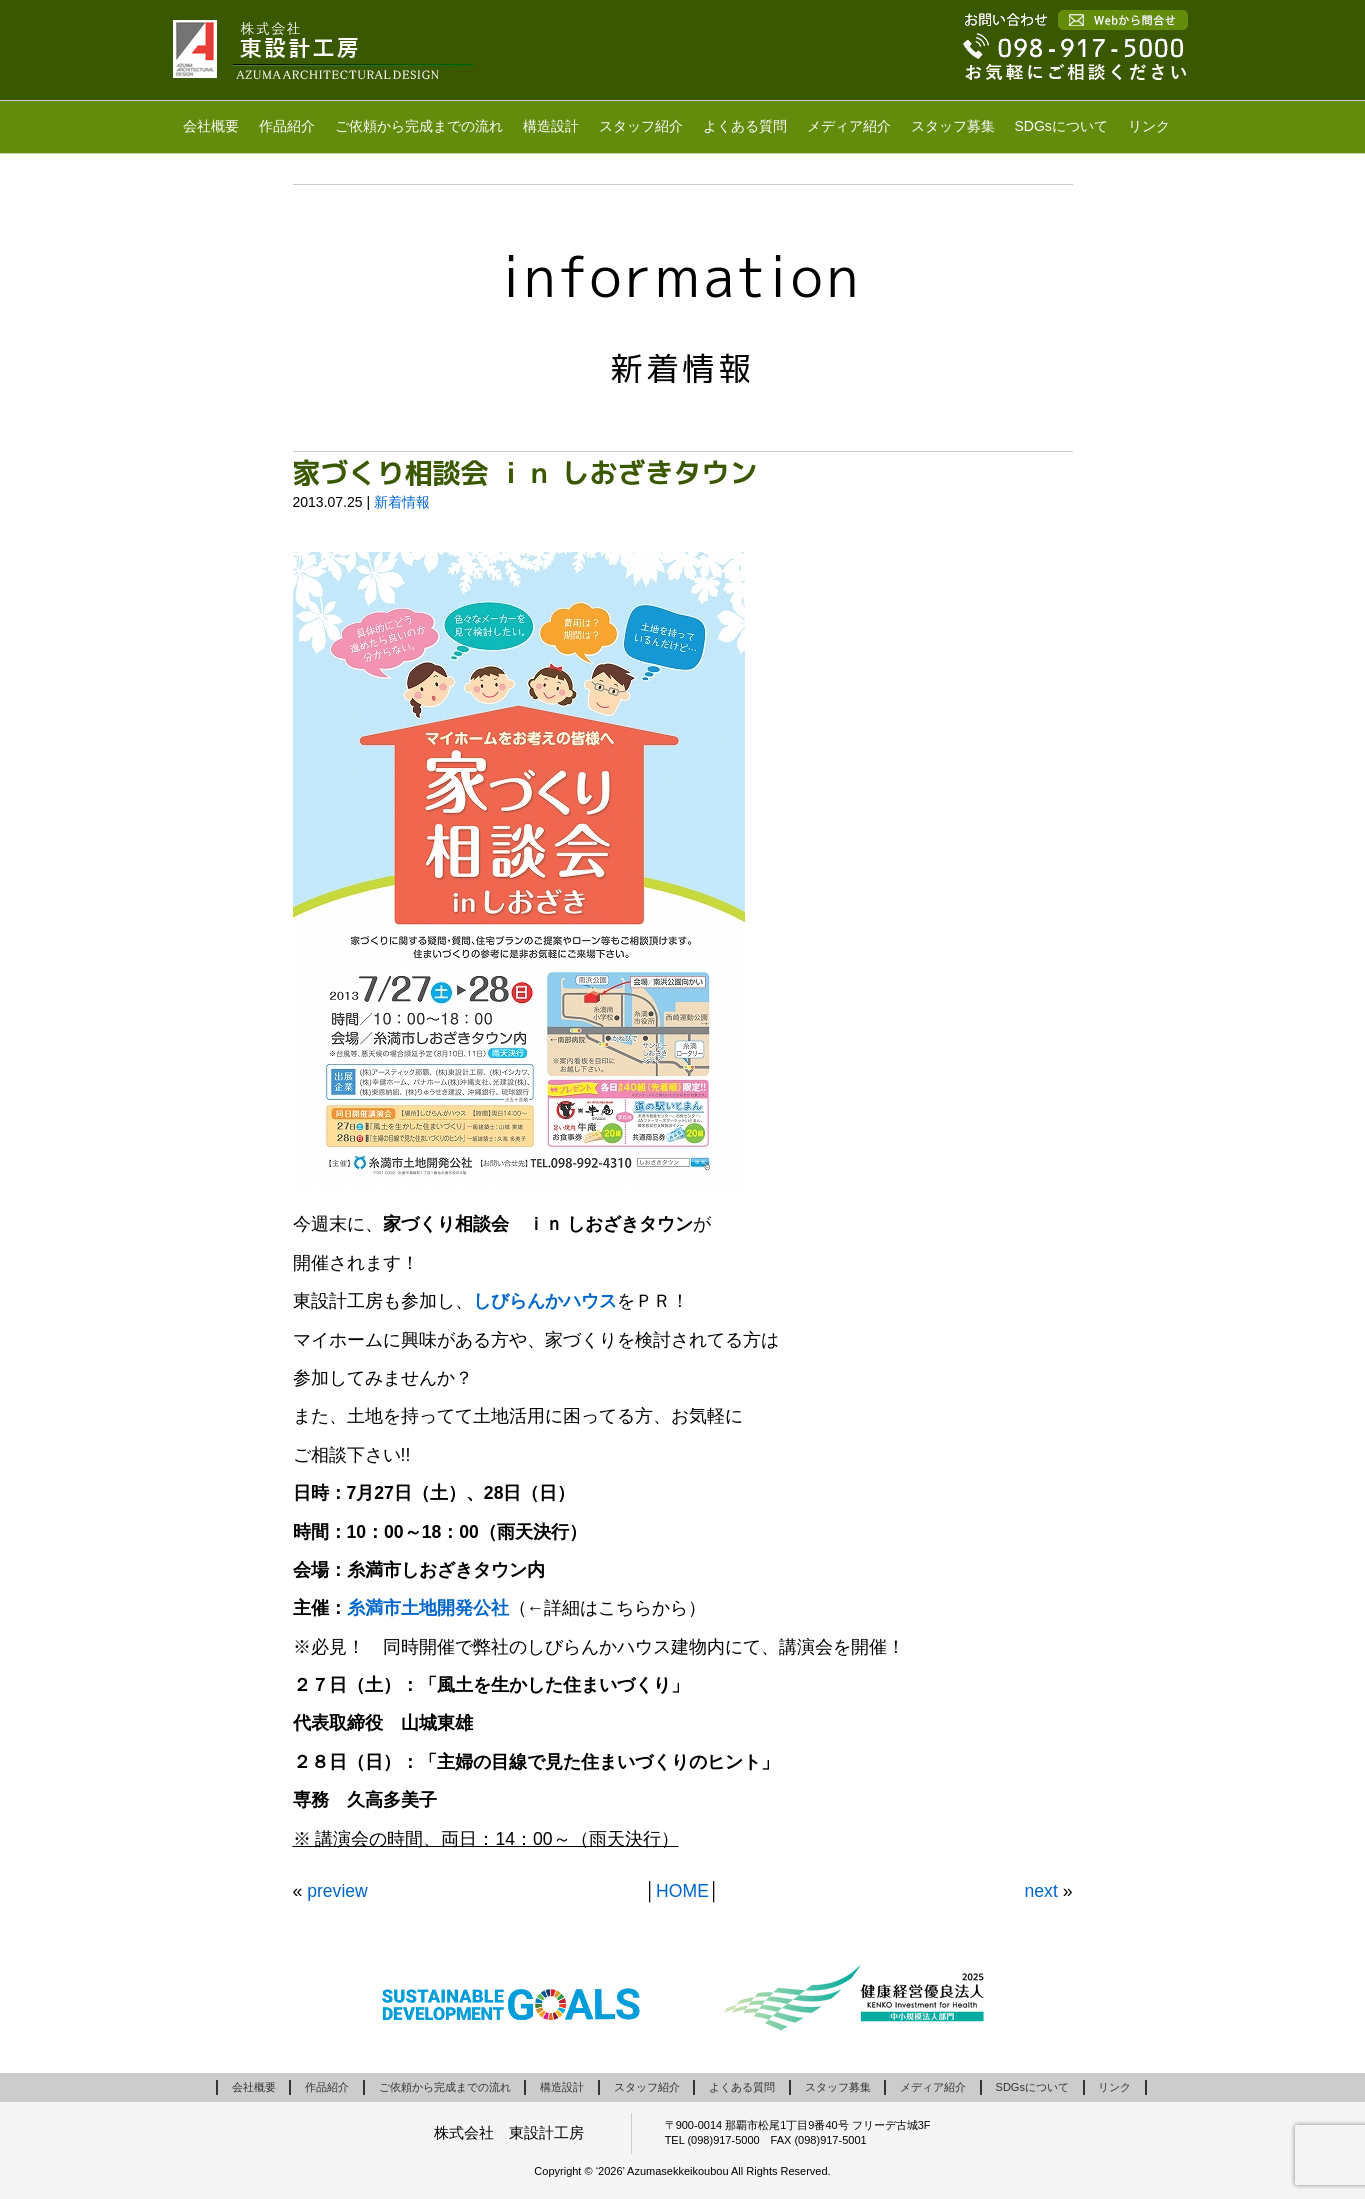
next (1041, 1891)
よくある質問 (745, 126)
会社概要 (211, 126)
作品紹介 (287, 126)
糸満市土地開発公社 (428, 1608)
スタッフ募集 (953, 126)
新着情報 (402, 502)
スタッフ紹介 (641, 126)
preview (337, 1891)
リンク (1149, 126)
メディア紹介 (849, 126)
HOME (682, 1891)
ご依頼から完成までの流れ (419, 126)
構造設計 (551, 126)
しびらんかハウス (545, 1301)
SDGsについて (1061, 126)
